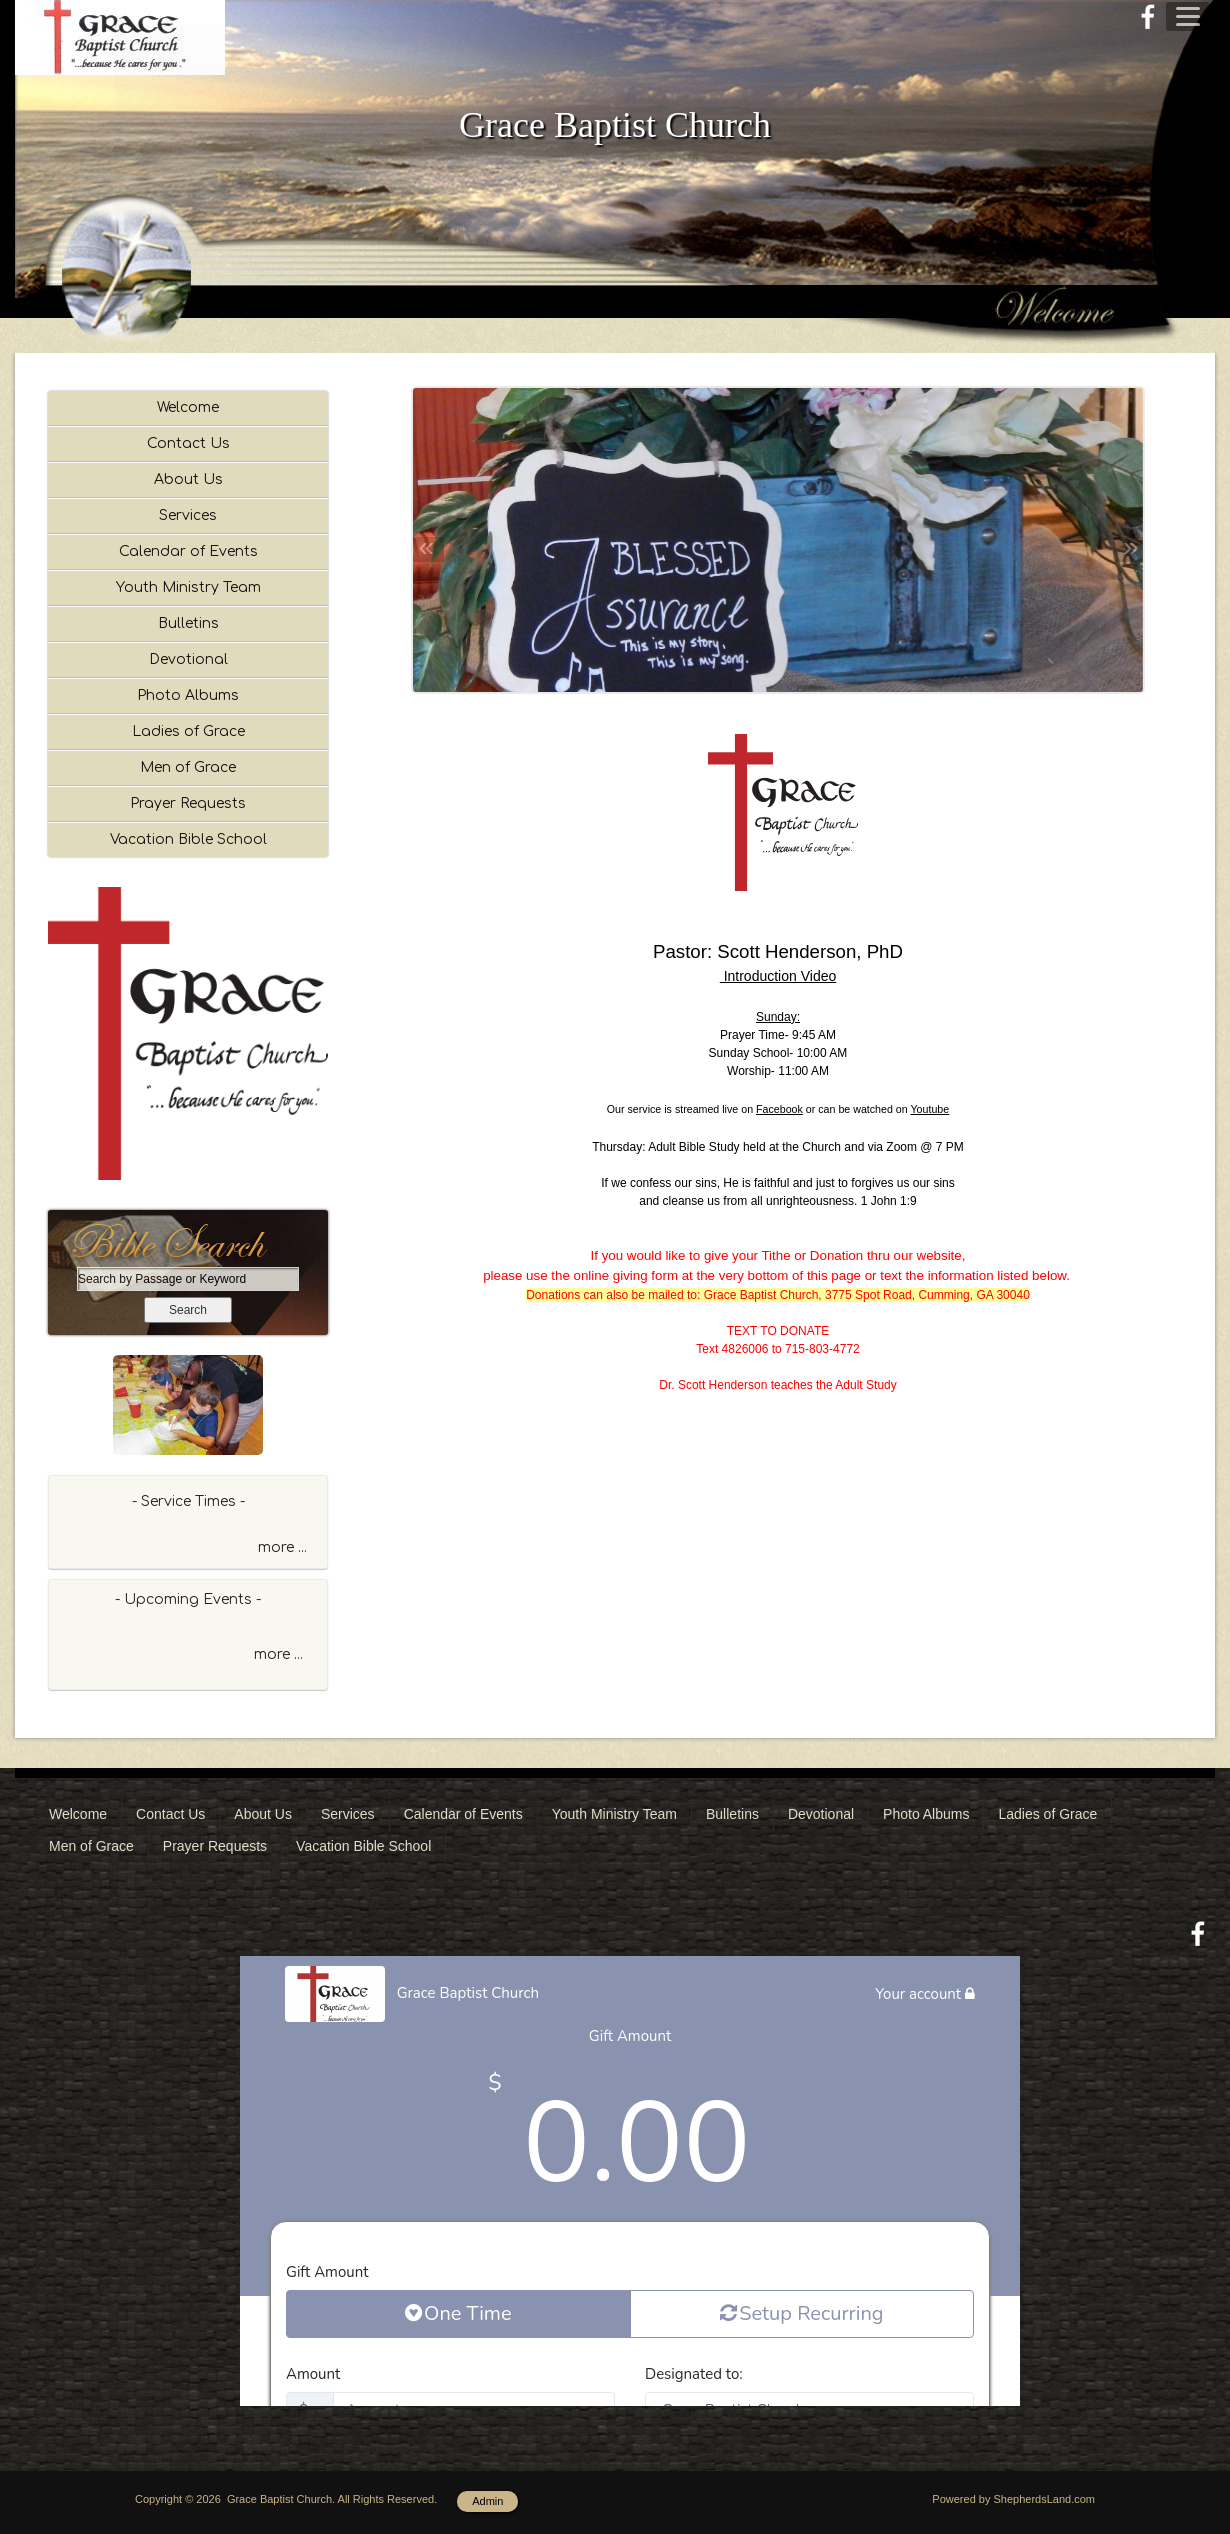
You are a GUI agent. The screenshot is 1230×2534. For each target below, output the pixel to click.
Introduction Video (778, 976)
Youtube (929, 1109)
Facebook (779, 1109)
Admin (487, 2501)
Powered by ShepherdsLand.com (1013, 2499)
